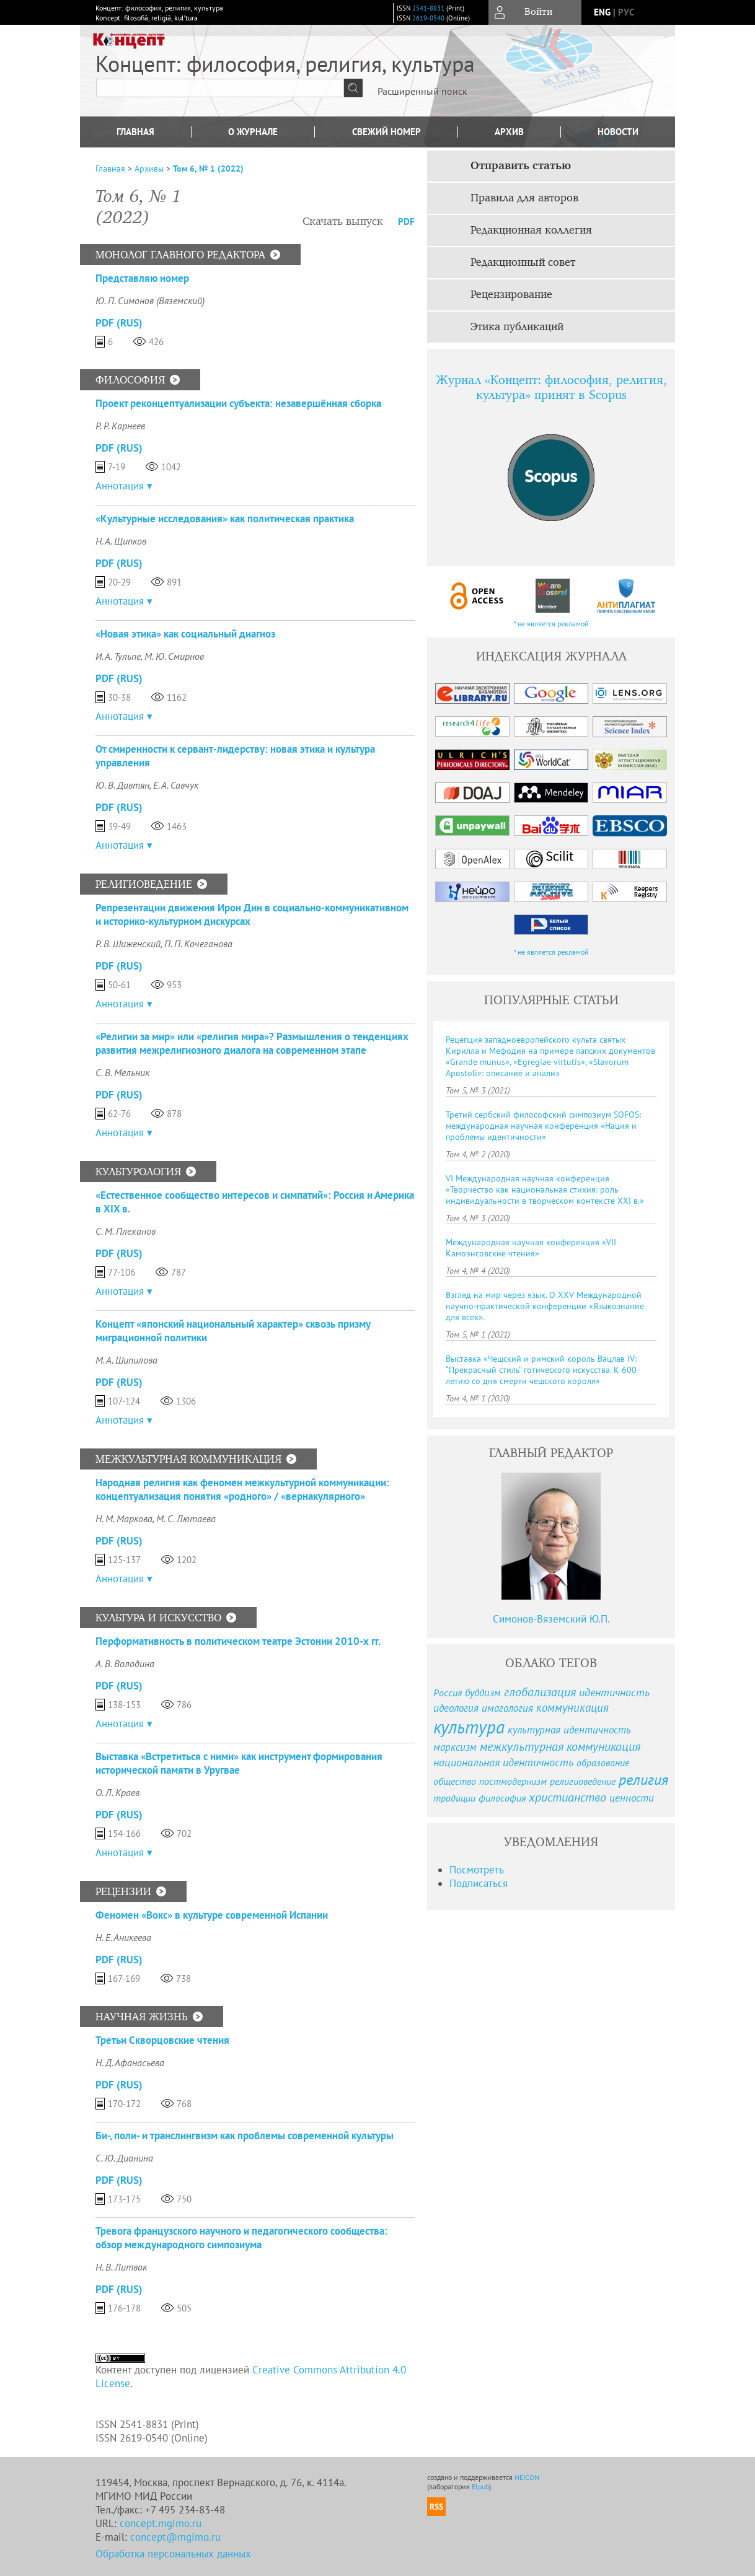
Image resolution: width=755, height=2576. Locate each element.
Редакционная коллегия (531, 230)
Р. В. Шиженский (128, 943)
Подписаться (478, 1883)
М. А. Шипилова (126, 1360)
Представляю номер (142, 278)
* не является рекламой (551, 623)
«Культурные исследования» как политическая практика (224, 518)
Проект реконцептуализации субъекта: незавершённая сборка (238, 403)
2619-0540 (428, 18)
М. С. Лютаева (186, 1518)
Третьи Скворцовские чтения (162, 2040)
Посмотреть (476, 1870)
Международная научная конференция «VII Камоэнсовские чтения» (531, 1248)
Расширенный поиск (422, 91)
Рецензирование (511, 294)
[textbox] (220, 88)
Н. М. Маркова (123, 1518)
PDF (406, 221)
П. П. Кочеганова (198, 943)
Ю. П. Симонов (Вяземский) (150, 300)
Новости (618, 132)
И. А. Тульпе (118, 656)
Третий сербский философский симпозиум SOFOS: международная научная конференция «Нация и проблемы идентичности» (543, 1125)
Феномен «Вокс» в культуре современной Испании (211, 1915)
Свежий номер (386, 132)
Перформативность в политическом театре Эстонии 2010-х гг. (238, 1641)
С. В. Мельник (122, 1072)
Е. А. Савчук (175, 785)
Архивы (149, 168)
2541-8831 (428, 8)
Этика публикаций (516, 327)
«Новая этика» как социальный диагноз (185, 634)
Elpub (480, 2486)
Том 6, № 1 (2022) (208, 168)
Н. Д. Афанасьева (129, 2062)
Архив (509, 132)
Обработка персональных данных (173, 2554)
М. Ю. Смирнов (174, 656)
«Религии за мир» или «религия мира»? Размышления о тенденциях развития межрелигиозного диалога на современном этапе (251, 1043)
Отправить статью (520, 166)
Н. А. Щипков (120, 541)
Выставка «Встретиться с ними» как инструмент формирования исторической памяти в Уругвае (238, 1763)
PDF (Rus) (119, 323)
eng (602, 12)
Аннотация (119, 486)
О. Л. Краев (117, 1792)
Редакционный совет (522, 262)
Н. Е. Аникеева (123, 1937)
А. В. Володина (124, 1663)
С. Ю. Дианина (124, 2158)
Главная (135, 132)
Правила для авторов (524, 198)
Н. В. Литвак (121, 2267)
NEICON (526, 2477)
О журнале (253, 132)
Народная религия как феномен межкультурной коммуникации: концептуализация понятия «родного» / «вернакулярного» (242, 1489)
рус (626, 12)
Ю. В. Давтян (122, 785)
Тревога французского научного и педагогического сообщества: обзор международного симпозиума (241, 2237)
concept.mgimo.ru (160, 2523)
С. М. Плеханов (125, 1231)
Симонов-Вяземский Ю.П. (551, 1619)
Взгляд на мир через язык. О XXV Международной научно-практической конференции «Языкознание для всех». (545, 1306)
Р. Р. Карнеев (120, 425)
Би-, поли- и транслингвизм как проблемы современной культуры (244, 2135)
